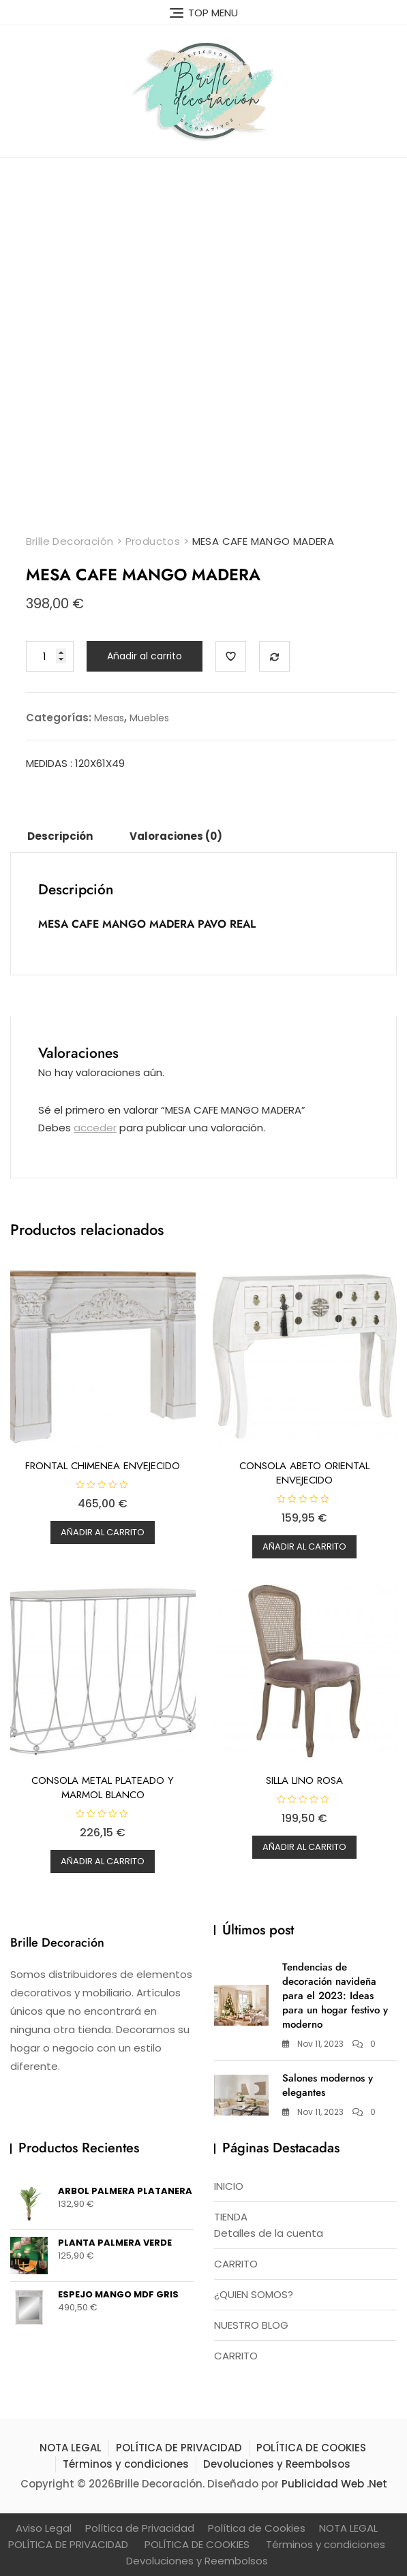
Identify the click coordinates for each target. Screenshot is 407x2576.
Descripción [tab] (60, 836)
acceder (95, 1127)
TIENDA (230, 2217)
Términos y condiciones (126, 2464)
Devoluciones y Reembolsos (276, 2464)
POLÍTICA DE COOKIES (311, 2447)
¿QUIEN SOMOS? (253, 2294)
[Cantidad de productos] (50, 656)
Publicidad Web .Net (334, 2484)
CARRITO (236, 2264)
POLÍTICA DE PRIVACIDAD (179, 2447)
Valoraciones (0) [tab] (176, 836)
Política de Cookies (256, 2528)
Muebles (149, 718)
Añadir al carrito (144, 656)
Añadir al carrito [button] (103, 1532)
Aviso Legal (44, 2528)
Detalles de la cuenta (268, 2233)
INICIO (228, 2186)
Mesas (109, 718)
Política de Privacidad (139, 2528)
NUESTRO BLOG (251, 2325)
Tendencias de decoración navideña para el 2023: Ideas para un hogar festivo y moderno (335, 1996)
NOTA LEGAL (71, 2447)
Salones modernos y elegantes (327, 2085)
